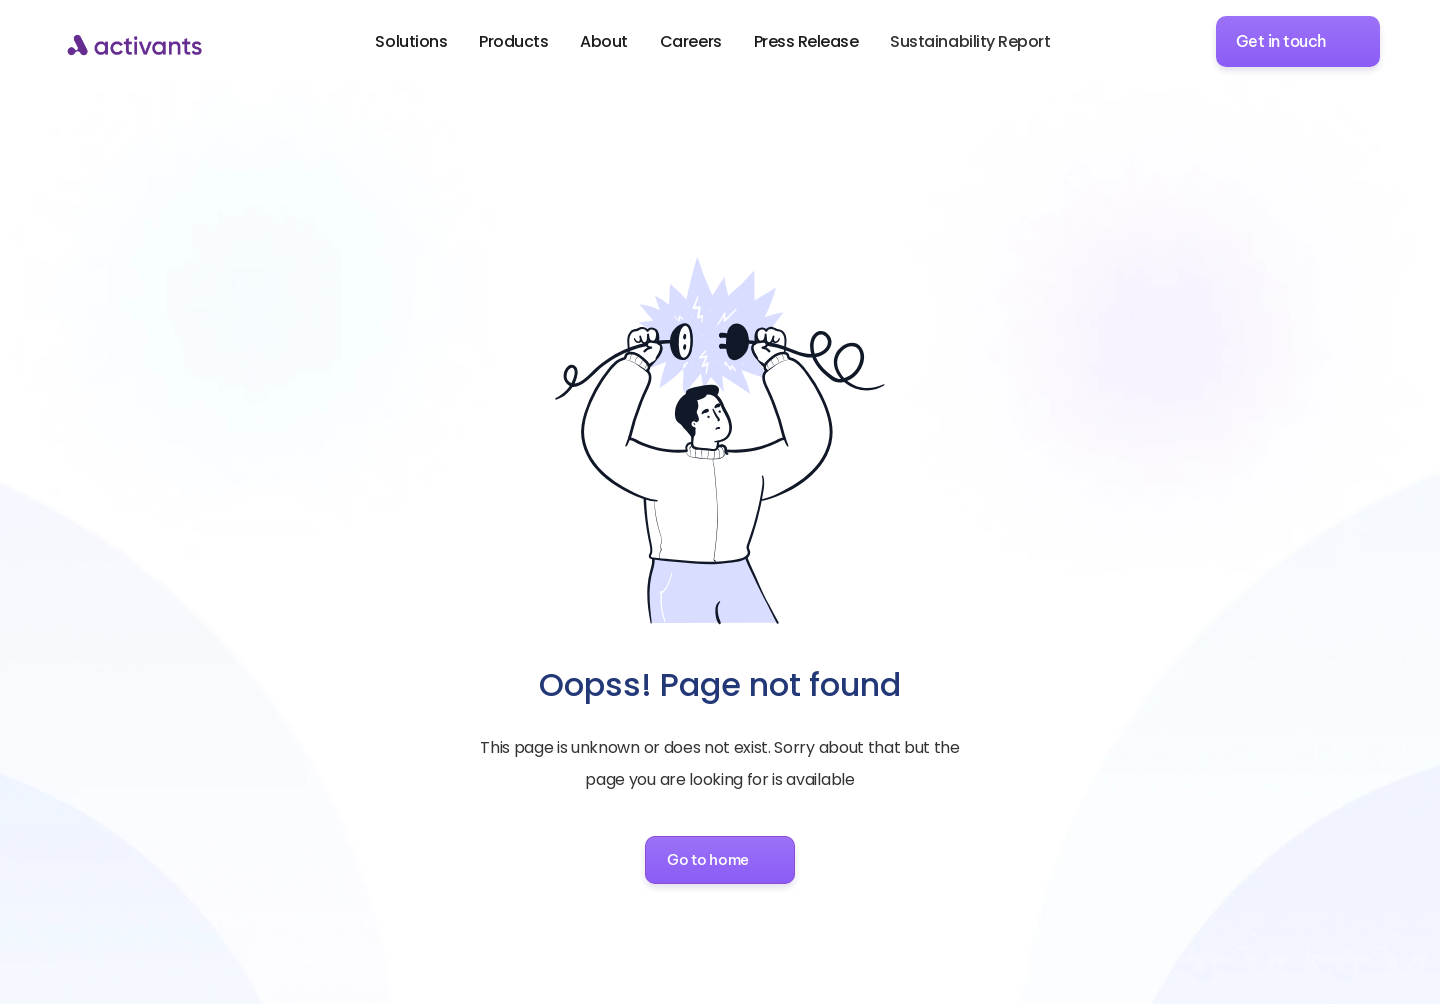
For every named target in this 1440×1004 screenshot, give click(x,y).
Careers (691, 41)
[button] (720, 860)
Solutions (411, 41)
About (604, 41)
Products (513, 41)
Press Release (806, 41)
